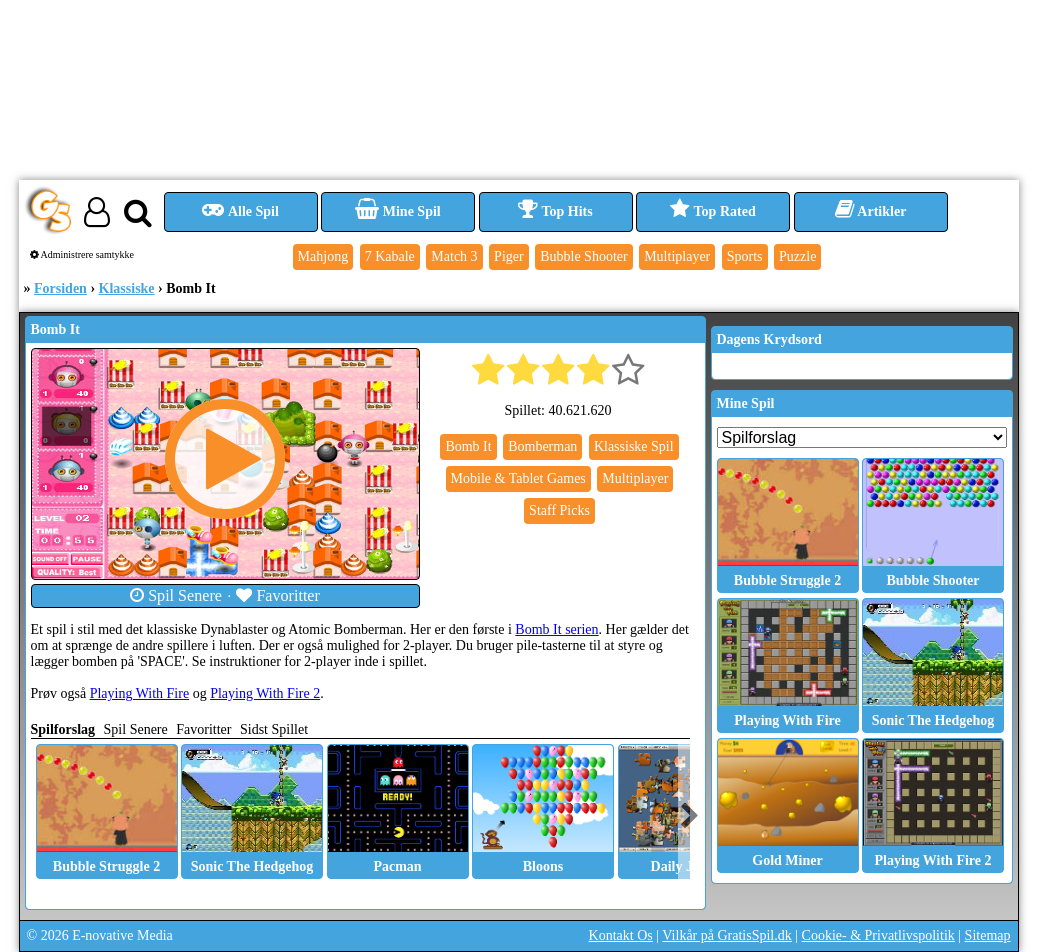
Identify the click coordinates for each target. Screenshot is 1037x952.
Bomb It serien (556, 629)
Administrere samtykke (82, 254)
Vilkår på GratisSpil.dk (726, 935)
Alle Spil (240, 211)
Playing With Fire (140, 693)
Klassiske (127, 288)
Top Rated (712, 211)
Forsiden (60, 288)
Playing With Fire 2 (265, 693)
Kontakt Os (621, 935)
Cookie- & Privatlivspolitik (878, 935)
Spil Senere (176, 595)
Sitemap (988, 935)
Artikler (871, 211)
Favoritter (278, 595)
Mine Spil (397, 211)
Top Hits (555, 211)
